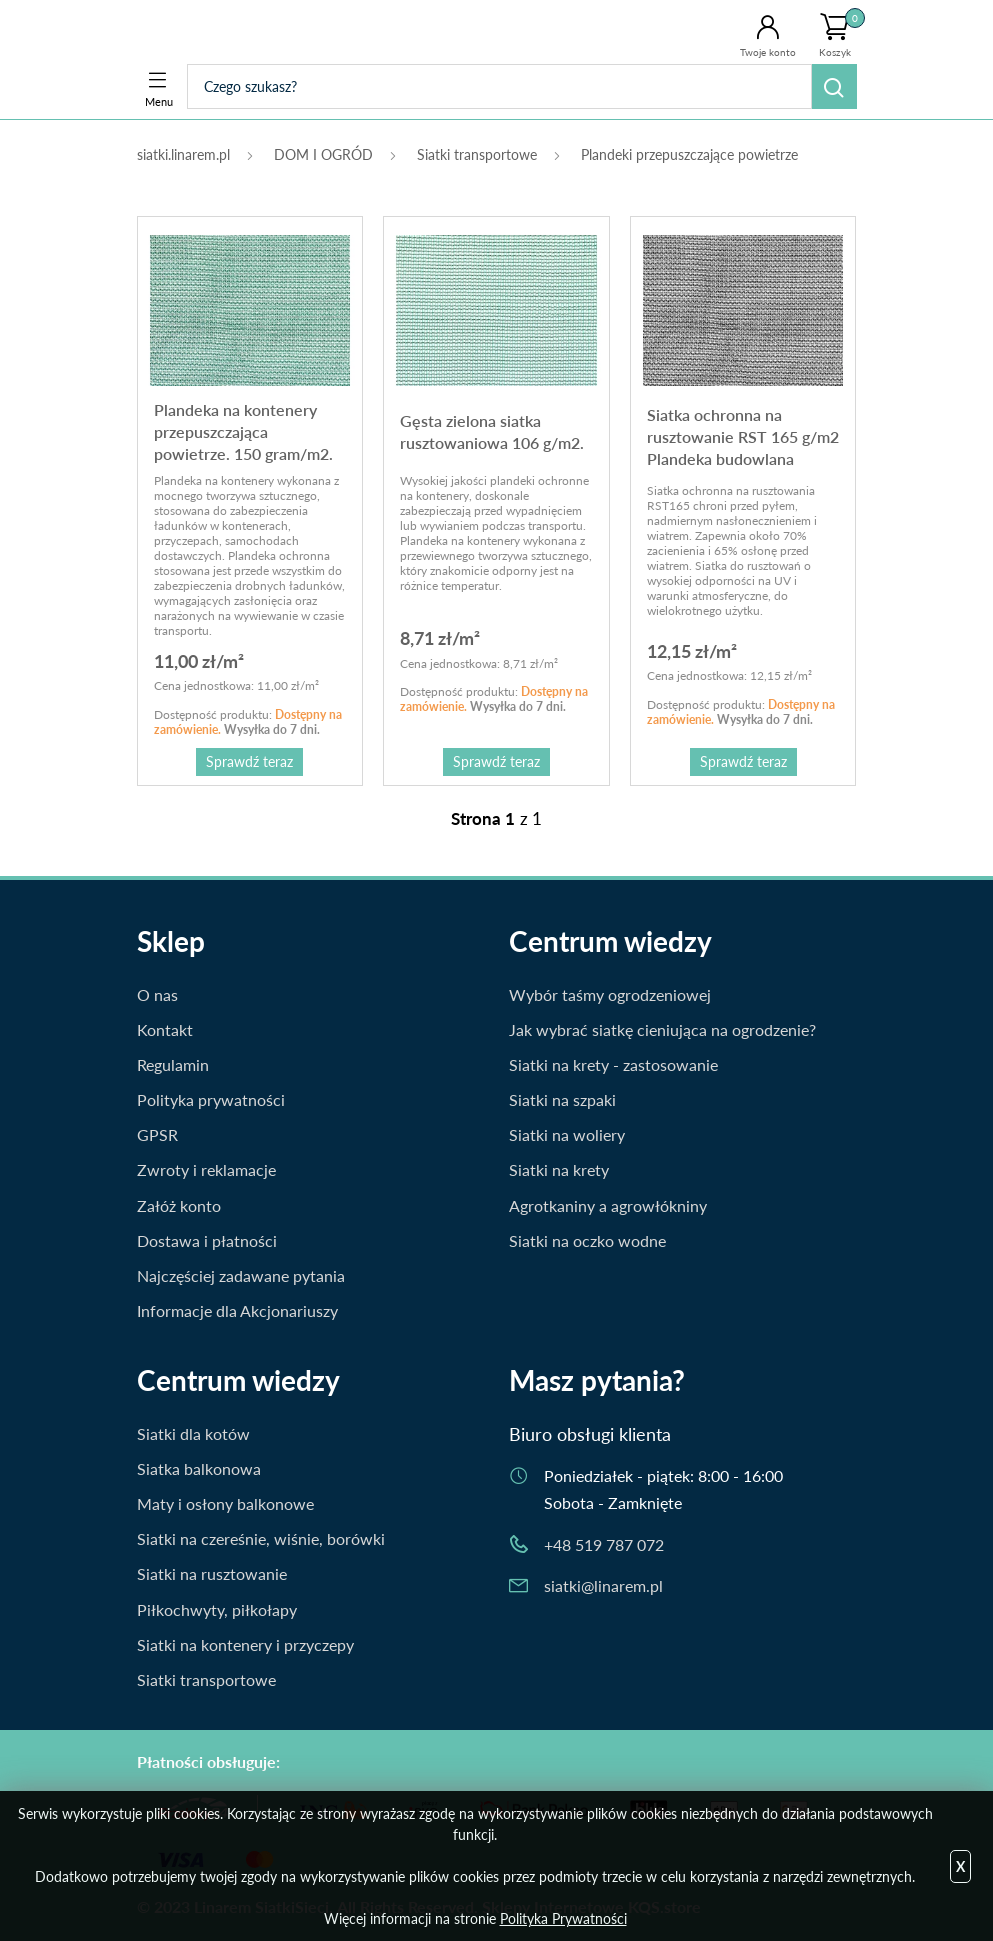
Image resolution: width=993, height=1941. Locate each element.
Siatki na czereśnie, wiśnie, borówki (261, 1538)
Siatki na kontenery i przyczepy (245, 1644)
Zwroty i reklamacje (206, 1169)
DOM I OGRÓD (323, 154)
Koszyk (842, 33)
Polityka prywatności (211, 1099)
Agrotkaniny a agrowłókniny (608, 1205)
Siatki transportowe (477, 154)
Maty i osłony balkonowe (225, 1503)
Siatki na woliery (567, 1134)
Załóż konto (179, 1205)
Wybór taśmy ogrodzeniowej (610, 994)
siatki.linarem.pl (183, 154)
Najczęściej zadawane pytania (241, 1275)
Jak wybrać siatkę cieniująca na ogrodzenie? (662, 1029)
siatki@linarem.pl (603, 1585)
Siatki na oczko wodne (587, 1240)
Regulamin (173, 1064)
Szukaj (834, 86)
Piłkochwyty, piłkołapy (217, 1609)
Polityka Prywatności (563, 1918)
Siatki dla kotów (193, 1433)
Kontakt (165, 1029)
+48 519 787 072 (604, 1544)
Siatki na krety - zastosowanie (613, 1064)
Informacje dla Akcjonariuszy (237, 1310)
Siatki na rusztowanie (212, 1573)
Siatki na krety (559, 1169)
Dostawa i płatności (207, 1240)
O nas (157, 994)
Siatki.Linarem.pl (219, 32)
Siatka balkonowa (199, 1468)
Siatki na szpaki (562, 1099)
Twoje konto (768, 52)
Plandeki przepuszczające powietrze (689, 154)
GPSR (157, 1134)
